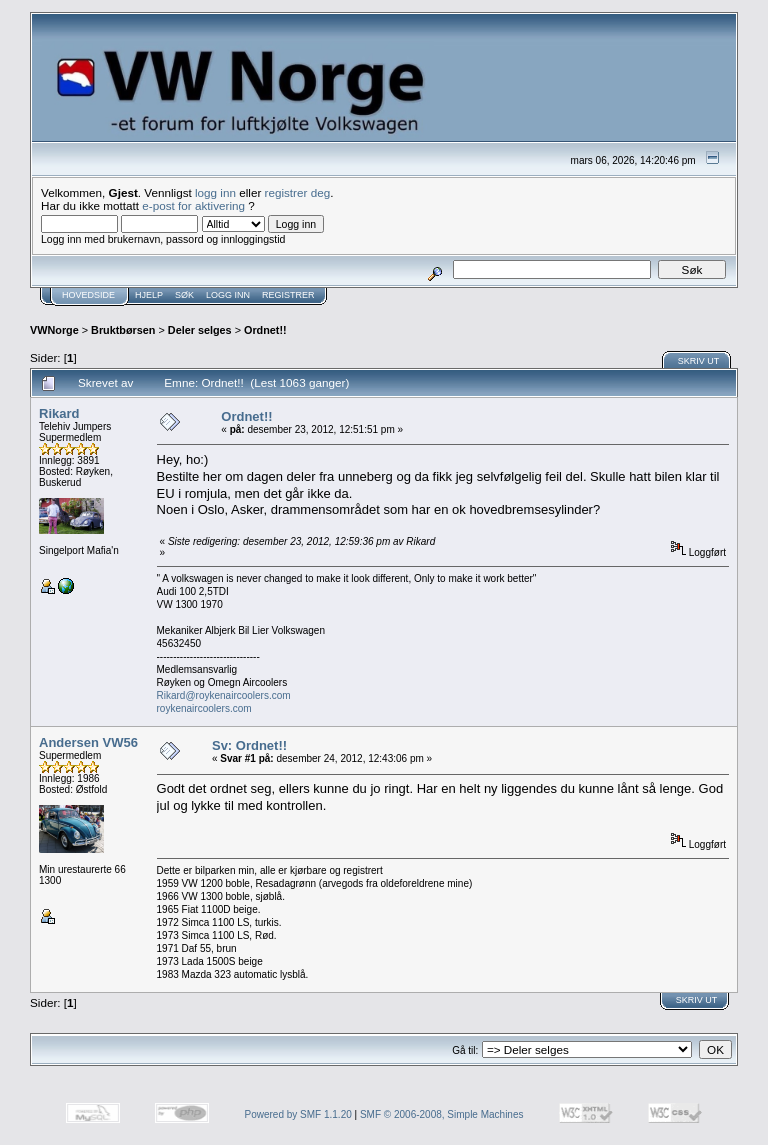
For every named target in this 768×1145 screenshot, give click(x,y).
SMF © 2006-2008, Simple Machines (442, 1114)
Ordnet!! (265, 330)
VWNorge (54, 330)
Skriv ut (699, 361)
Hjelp (149, 295)
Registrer (288, 295)
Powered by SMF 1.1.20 (298, 1114)
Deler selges (200, 330)
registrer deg (298, 192)
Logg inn (228, 295)
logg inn (215, 192)
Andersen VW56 (88, 742)
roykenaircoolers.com (204, 708)
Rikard (59, 413)
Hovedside (88, 295)
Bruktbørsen (123, 330)
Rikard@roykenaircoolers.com (224, 695)
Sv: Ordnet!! (249, 745)
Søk (184, 295)
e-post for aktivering (193, 205)
